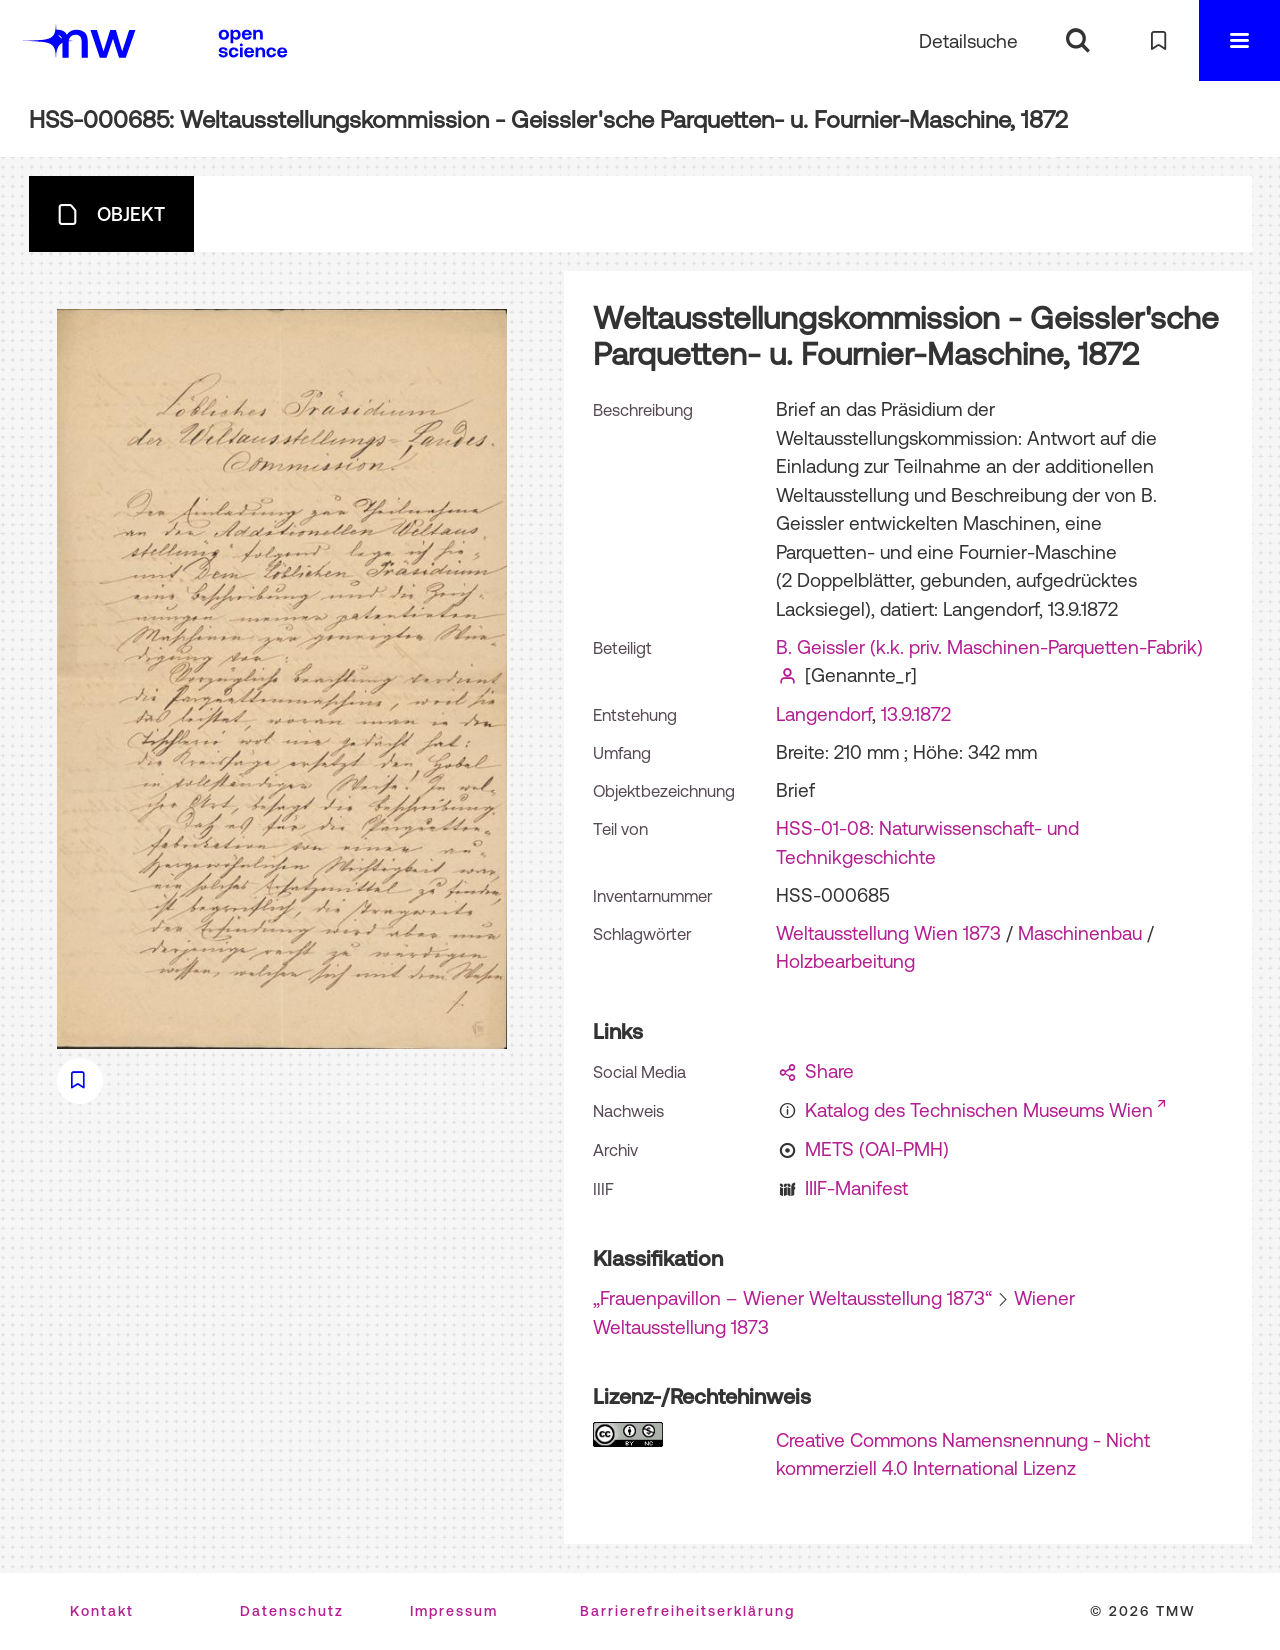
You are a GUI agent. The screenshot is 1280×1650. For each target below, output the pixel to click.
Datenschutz (292, 1611)
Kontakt (102, 1611)
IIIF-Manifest (856, 1188)
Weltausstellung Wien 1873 (888, 933)
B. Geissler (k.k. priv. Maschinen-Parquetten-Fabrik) (989, 647)
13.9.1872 (916, 714)
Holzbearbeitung (845, 961)
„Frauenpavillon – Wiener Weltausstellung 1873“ (792, 1298)
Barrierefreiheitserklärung (687, 1611)
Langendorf (824, 714)
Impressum (454, 1611)
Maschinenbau (1080, 933)
